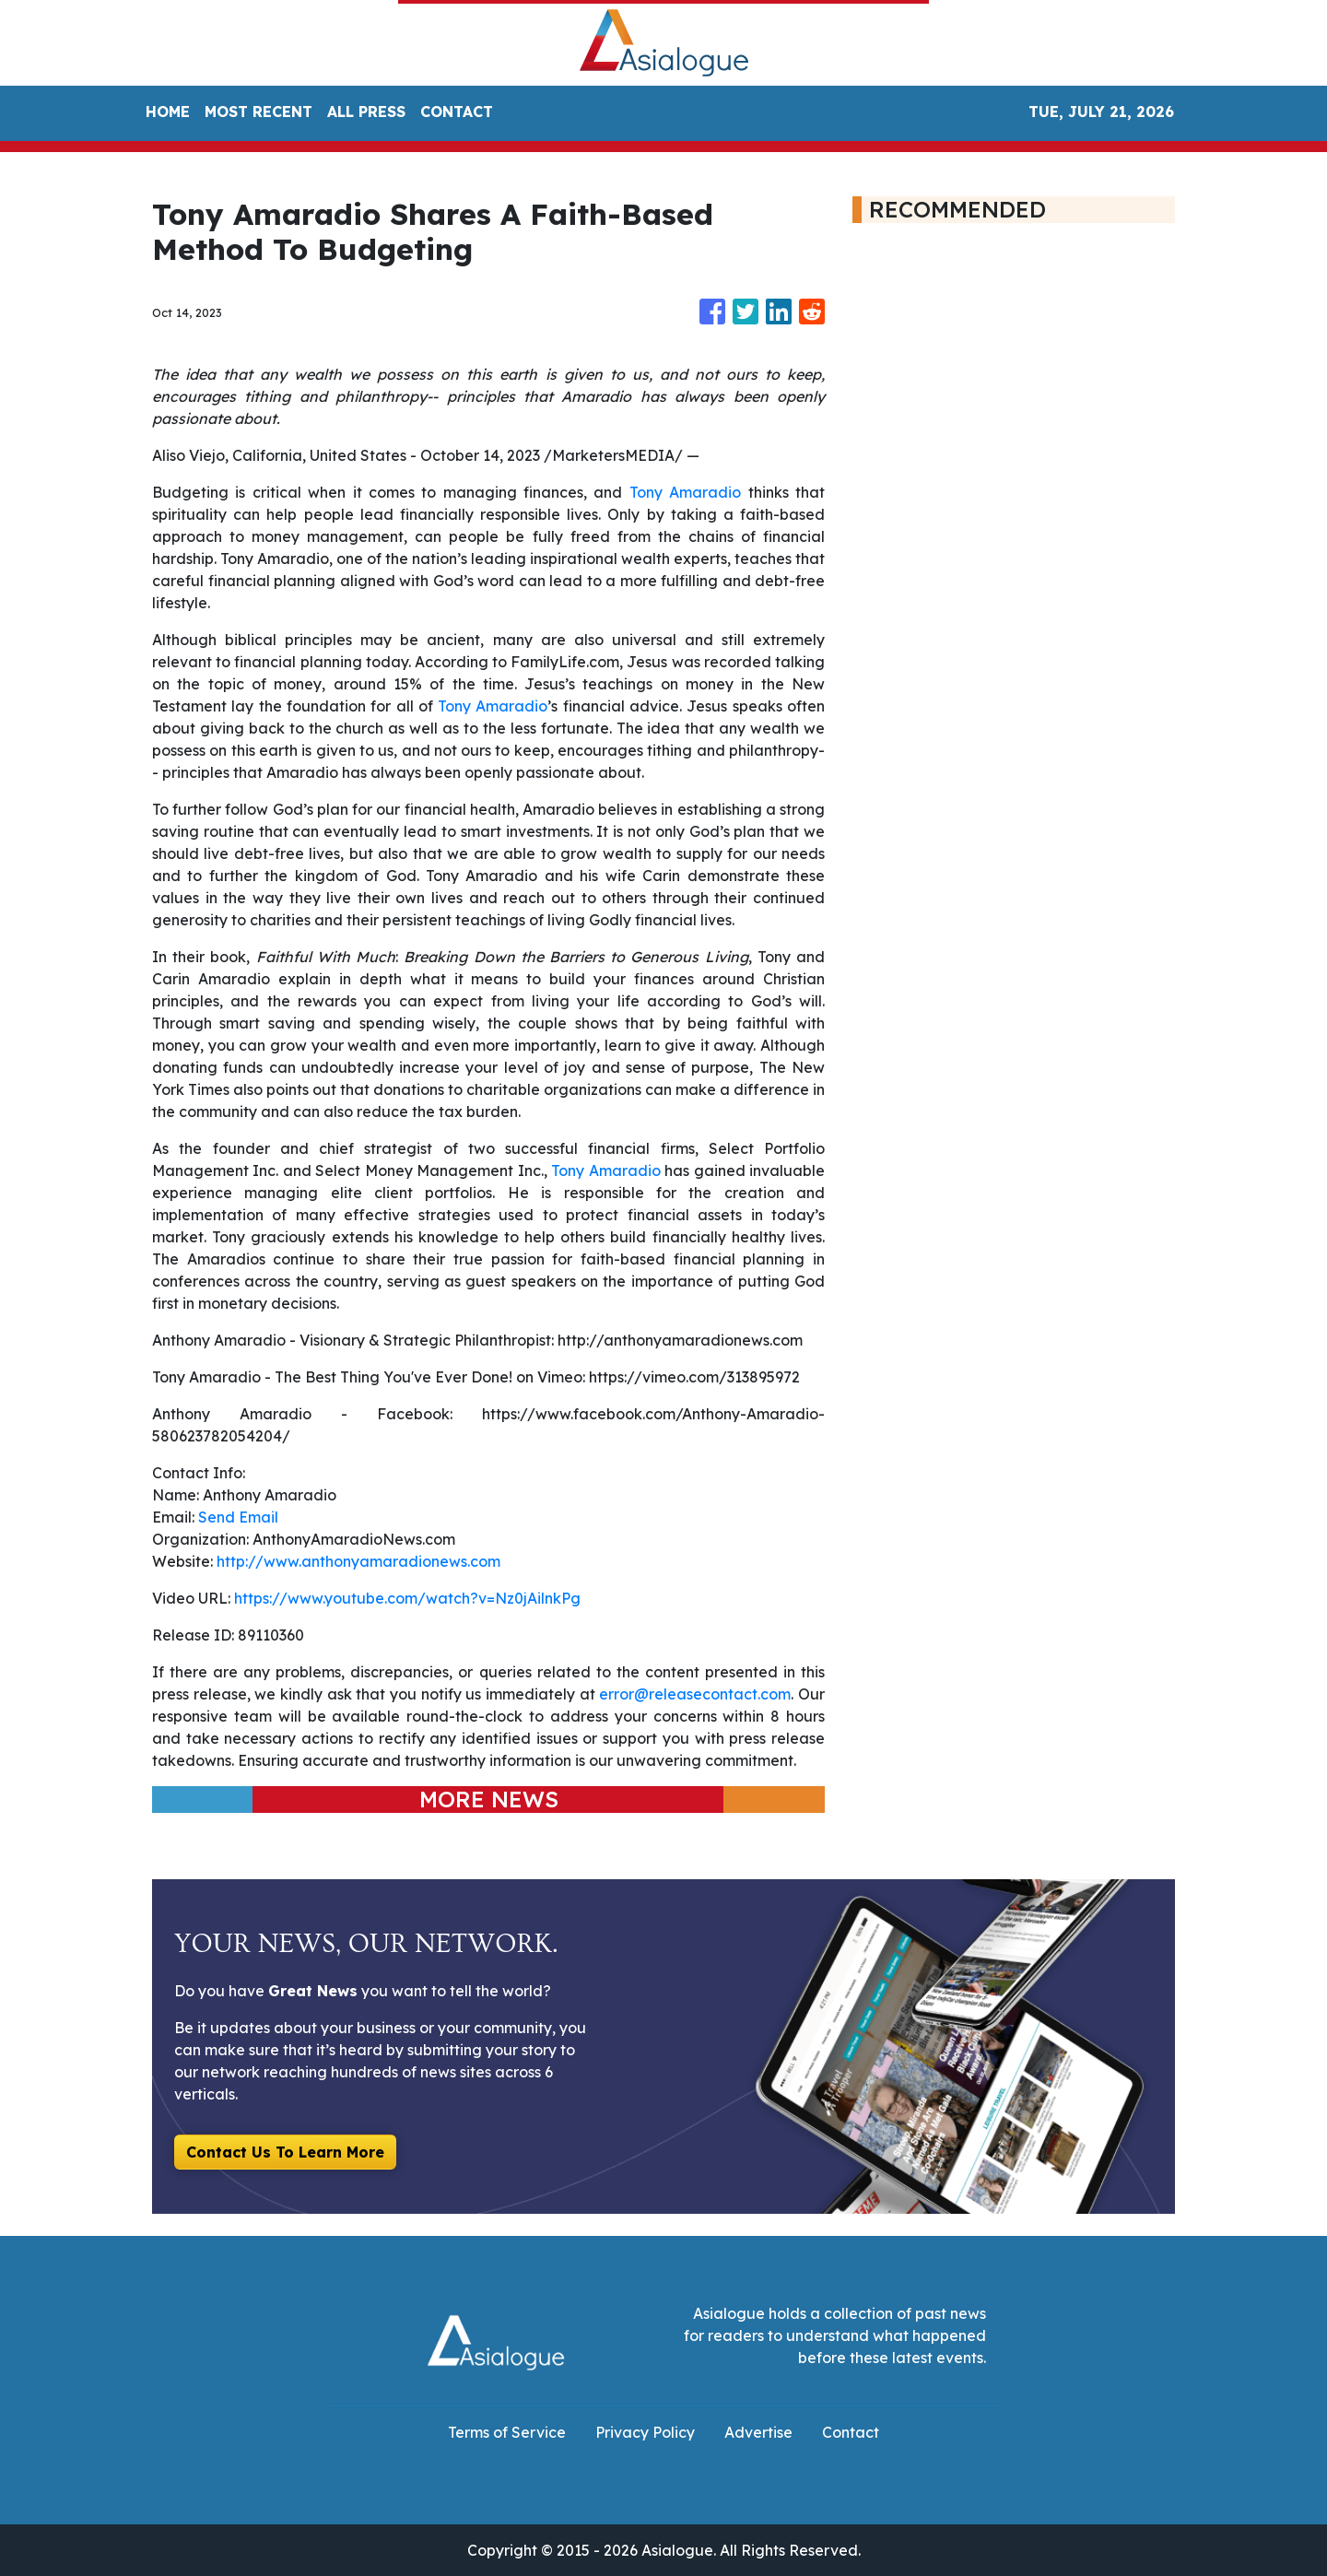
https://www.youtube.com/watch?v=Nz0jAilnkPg (407, 1598)
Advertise (758, 2432)
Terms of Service (507, 2432)
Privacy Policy (645, 2432)
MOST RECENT (258, 111)
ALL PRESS (366, 111)
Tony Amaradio (685, 492)
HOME (168, 111)
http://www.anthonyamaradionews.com (358, 1561)
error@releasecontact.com (695, 1694)
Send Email (238, 1517)
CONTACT (456, 111)
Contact (850, 2432)
